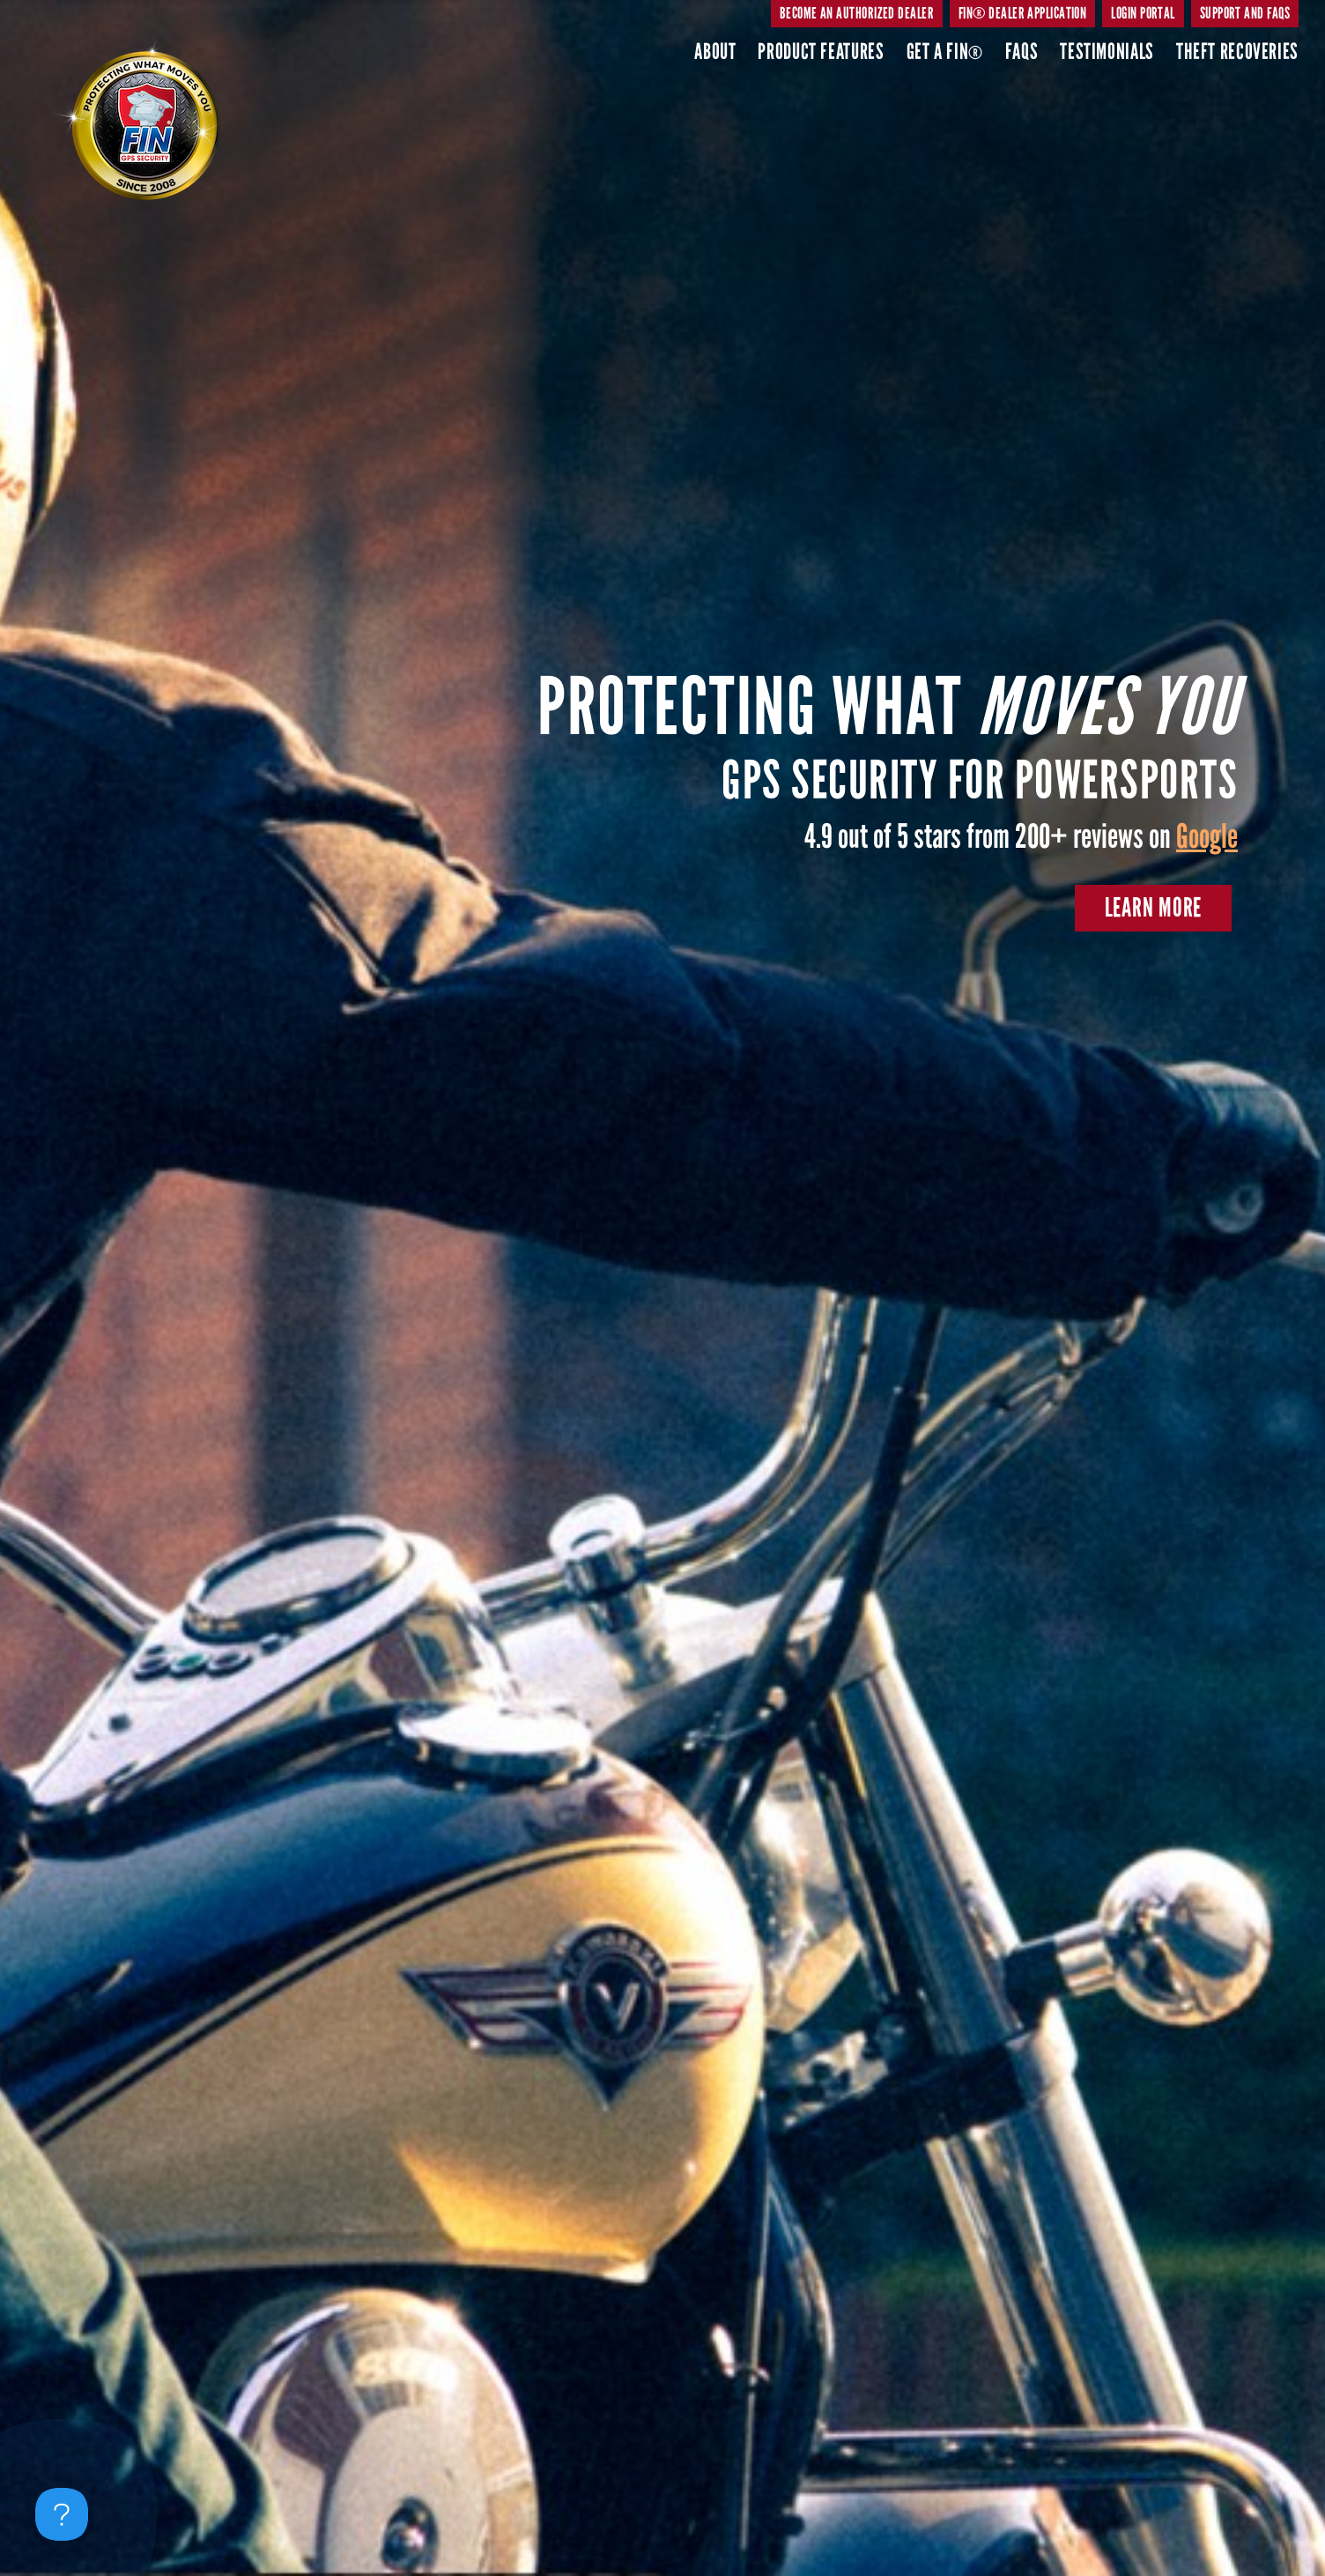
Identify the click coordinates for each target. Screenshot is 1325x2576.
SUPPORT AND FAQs (1245, 13)
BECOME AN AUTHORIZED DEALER (857, 13)
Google (1207, 836)
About (715, 52)
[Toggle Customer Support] (61, 2514)
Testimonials (1107, 52)
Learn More (1154, 908)
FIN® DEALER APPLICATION (1022, 13)
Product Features (821, 52)
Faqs (1022, 52)
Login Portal (1142, 13)
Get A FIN (945, 52)
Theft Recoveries (1237, 52)
